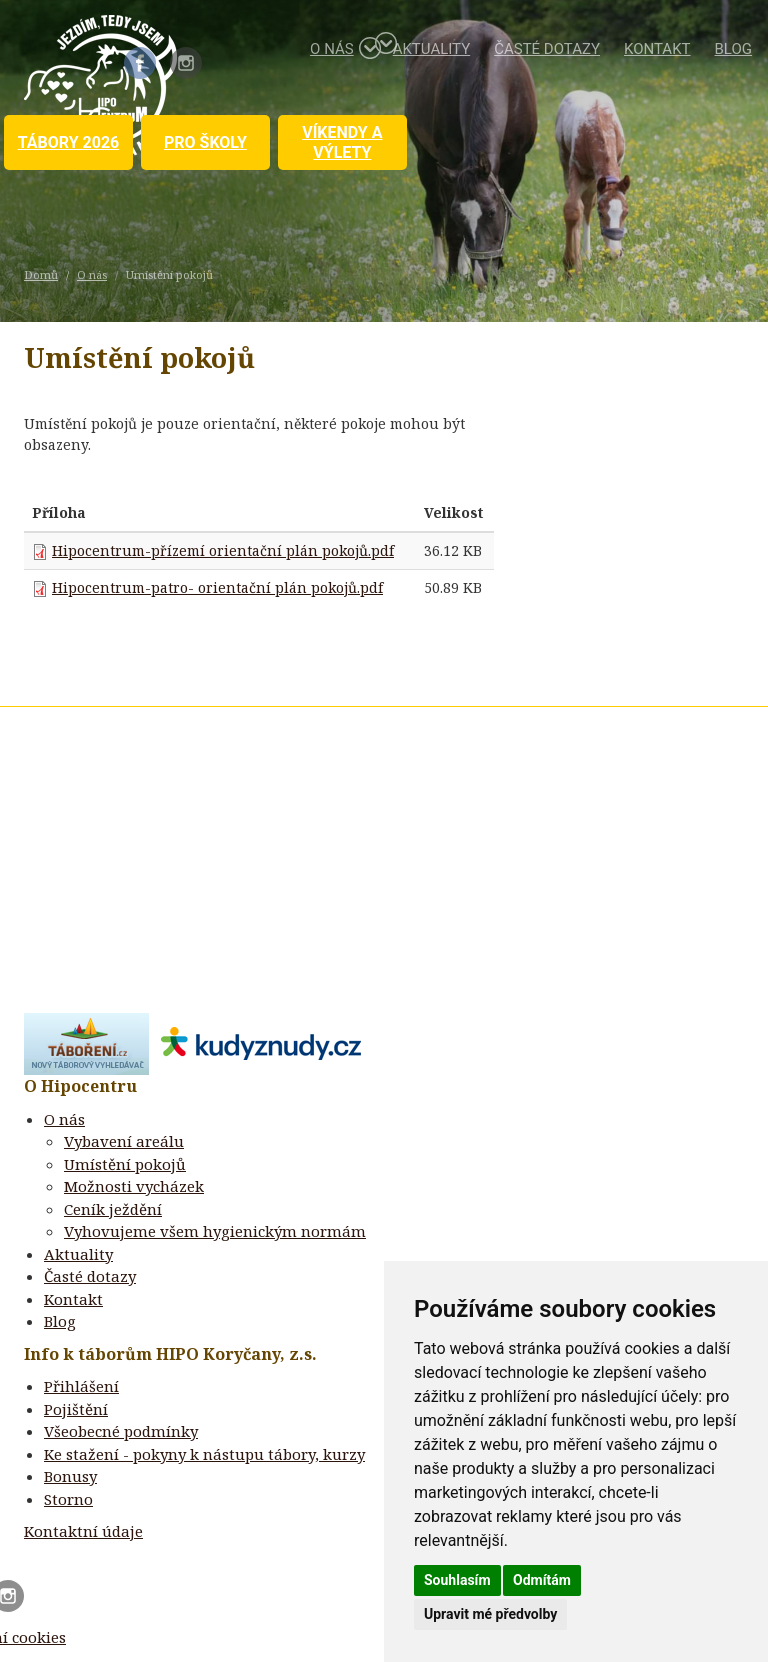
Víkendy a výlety (342, 142)
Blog (734, 49)
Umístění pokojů (125, 1164)
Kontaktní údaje (83, 1531)
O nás (339, 48)
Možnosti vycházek (134, 1186)
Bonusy (70, 1476)
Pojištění (76, 1409)
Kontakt (657, 49)
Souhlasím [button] (457, 1580)
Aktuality (432, 49)
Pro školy (205, 142)
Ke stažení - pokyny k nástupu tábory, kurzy (204, 1454)
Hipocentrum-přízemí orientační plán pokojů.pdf (223, 550)
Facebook (140, 63)
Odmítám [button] (542, 1580)
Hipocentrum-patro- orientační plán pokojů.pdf (217, 587)
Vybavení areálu (124, 1141)
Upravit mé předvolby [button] (490, 1614)
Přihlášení (81, 1386)
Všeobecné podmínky (121, 1431)
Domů (41, 274)
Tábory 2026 (69, 142)
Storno (68, 1499)
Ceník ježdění (113, 1209)
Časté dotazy (547, 49)
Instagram (186, 63)
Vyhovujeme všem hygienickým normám (215, 1231)
